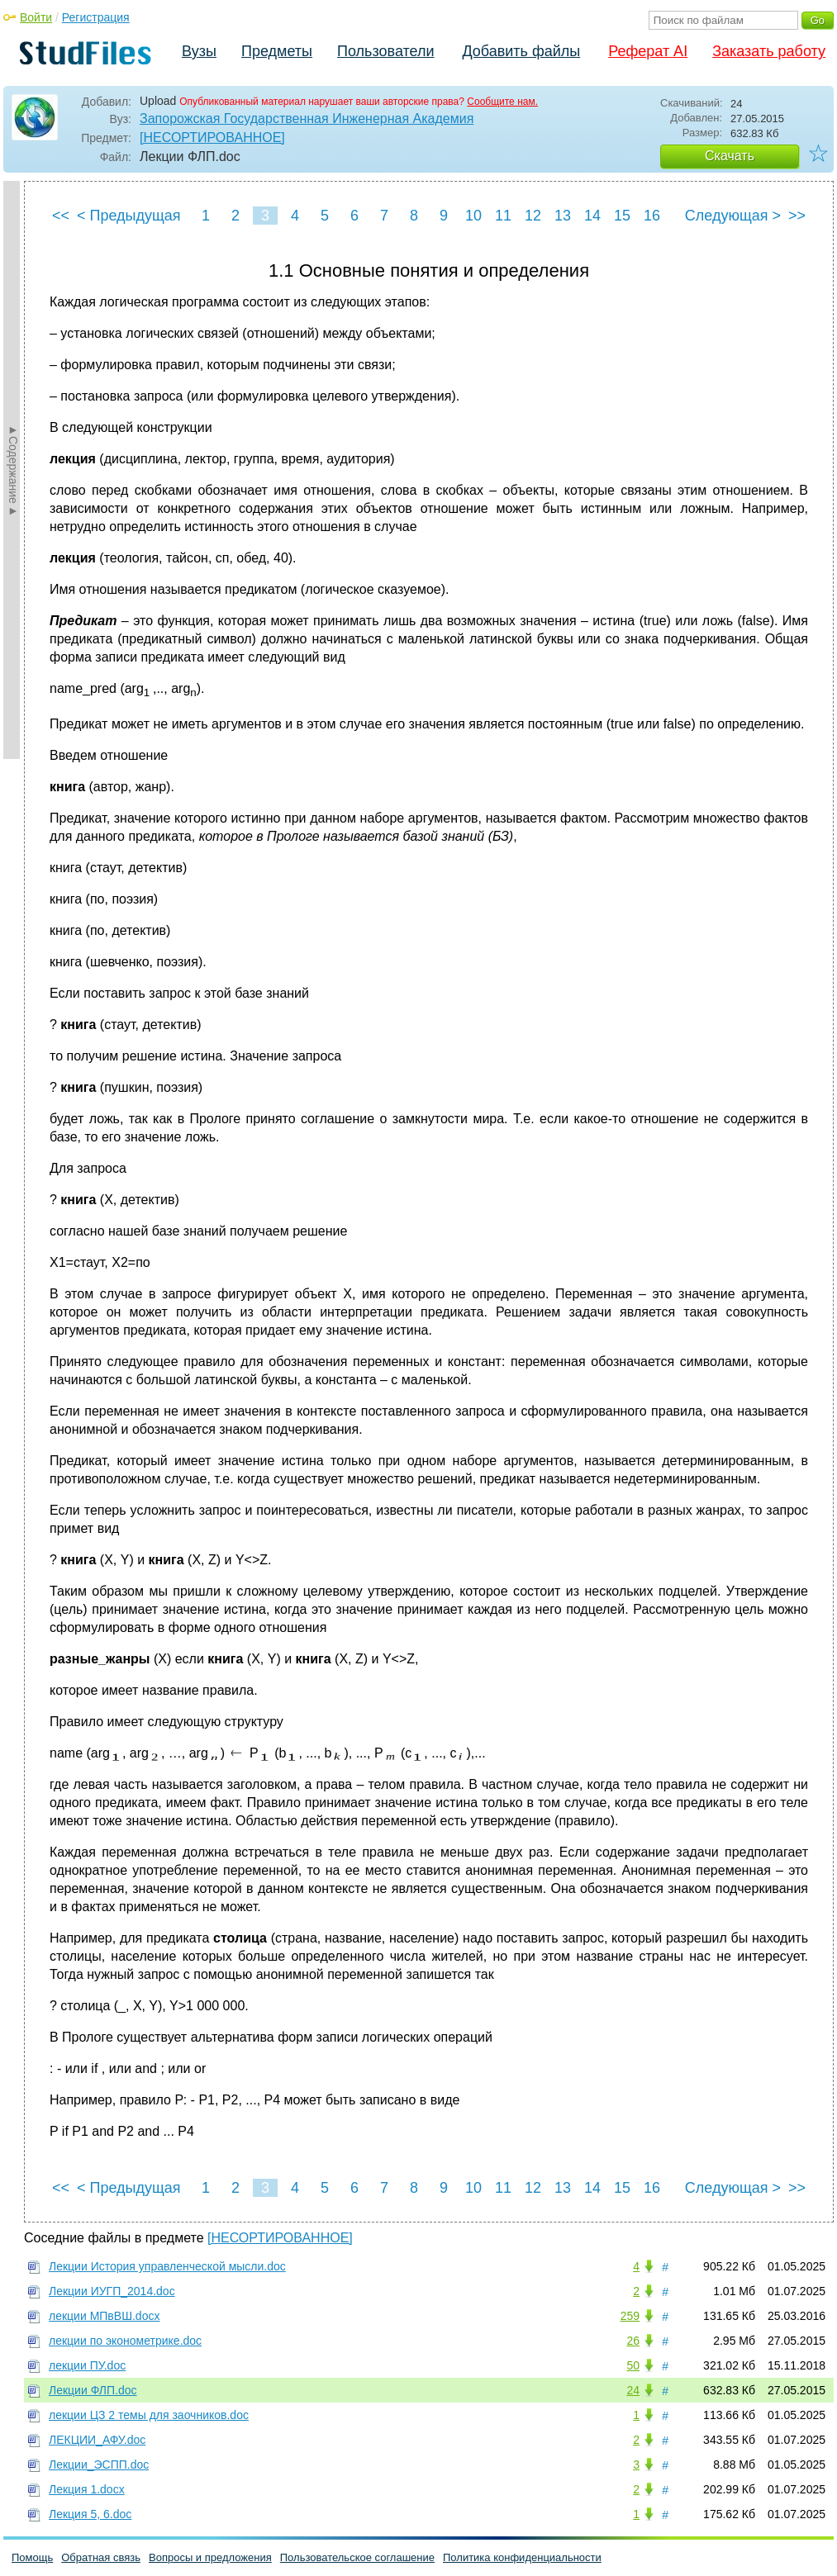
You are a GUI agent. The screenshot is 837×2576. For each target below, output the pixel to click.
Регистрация (96, 17)
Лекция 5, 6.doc (90, 2514)
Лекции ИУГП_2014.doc (112, 2291)
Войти (36, 17)
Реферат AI (647, 51)
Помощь (32, 2557)
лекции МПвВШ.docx (104, 2315)
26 (633, 2340)
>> (797, 215)
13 (562, 215)
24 (633, 2390)
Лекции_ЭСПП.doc (99, 2464)
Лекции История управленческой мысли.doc (167, 2266)
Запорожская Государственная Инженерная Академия (306, 118)
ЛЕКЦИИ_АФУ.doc (97, 2439)
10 (473, 215)
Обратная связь (100, 2557)
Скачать (729, 156)
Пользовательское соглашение (357, 2557)
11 (503, 215)
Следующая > (733, 215)
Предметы (276, 51)
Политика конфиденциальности (522, 2557)
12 (533, 215)
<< (60, 215)
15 (622, 215)
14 (592, 215)
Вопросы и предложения (210, 2557)
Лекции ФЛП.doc (93, 2390)
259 (630, 2315)
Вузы (199, 51)
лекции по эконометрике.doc (125, 2340)
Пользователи (385, 51)
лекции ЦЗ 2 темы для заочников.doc (149, 2415)
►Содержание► (13, 470)
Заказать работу (768, 51)
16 (652, 215)
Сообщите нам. (502, 102)
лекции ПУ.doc (87, 2365)
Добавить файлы (521, 51)
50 (633, 2365)
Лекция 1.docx (87, 2489)
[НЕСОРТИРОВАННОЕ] (212, 137)
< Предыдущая (129, 215)
